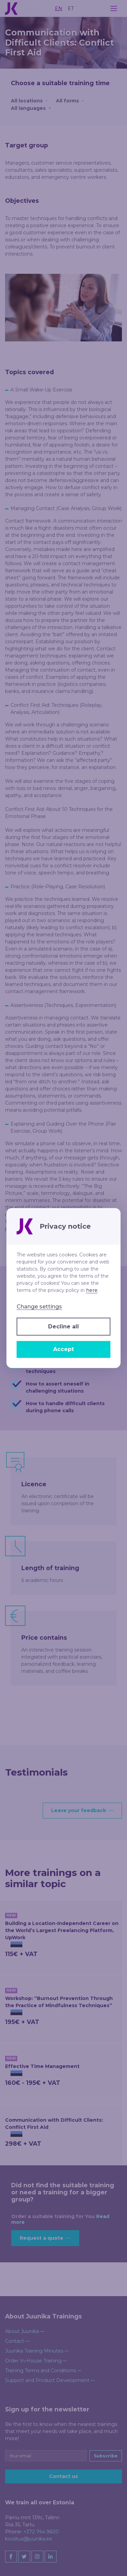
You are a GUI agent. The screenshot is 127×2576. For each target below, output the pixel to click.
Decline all (63, 1326)
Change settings (39, 1306)
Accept (63, 1349)
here (92, 1290)
